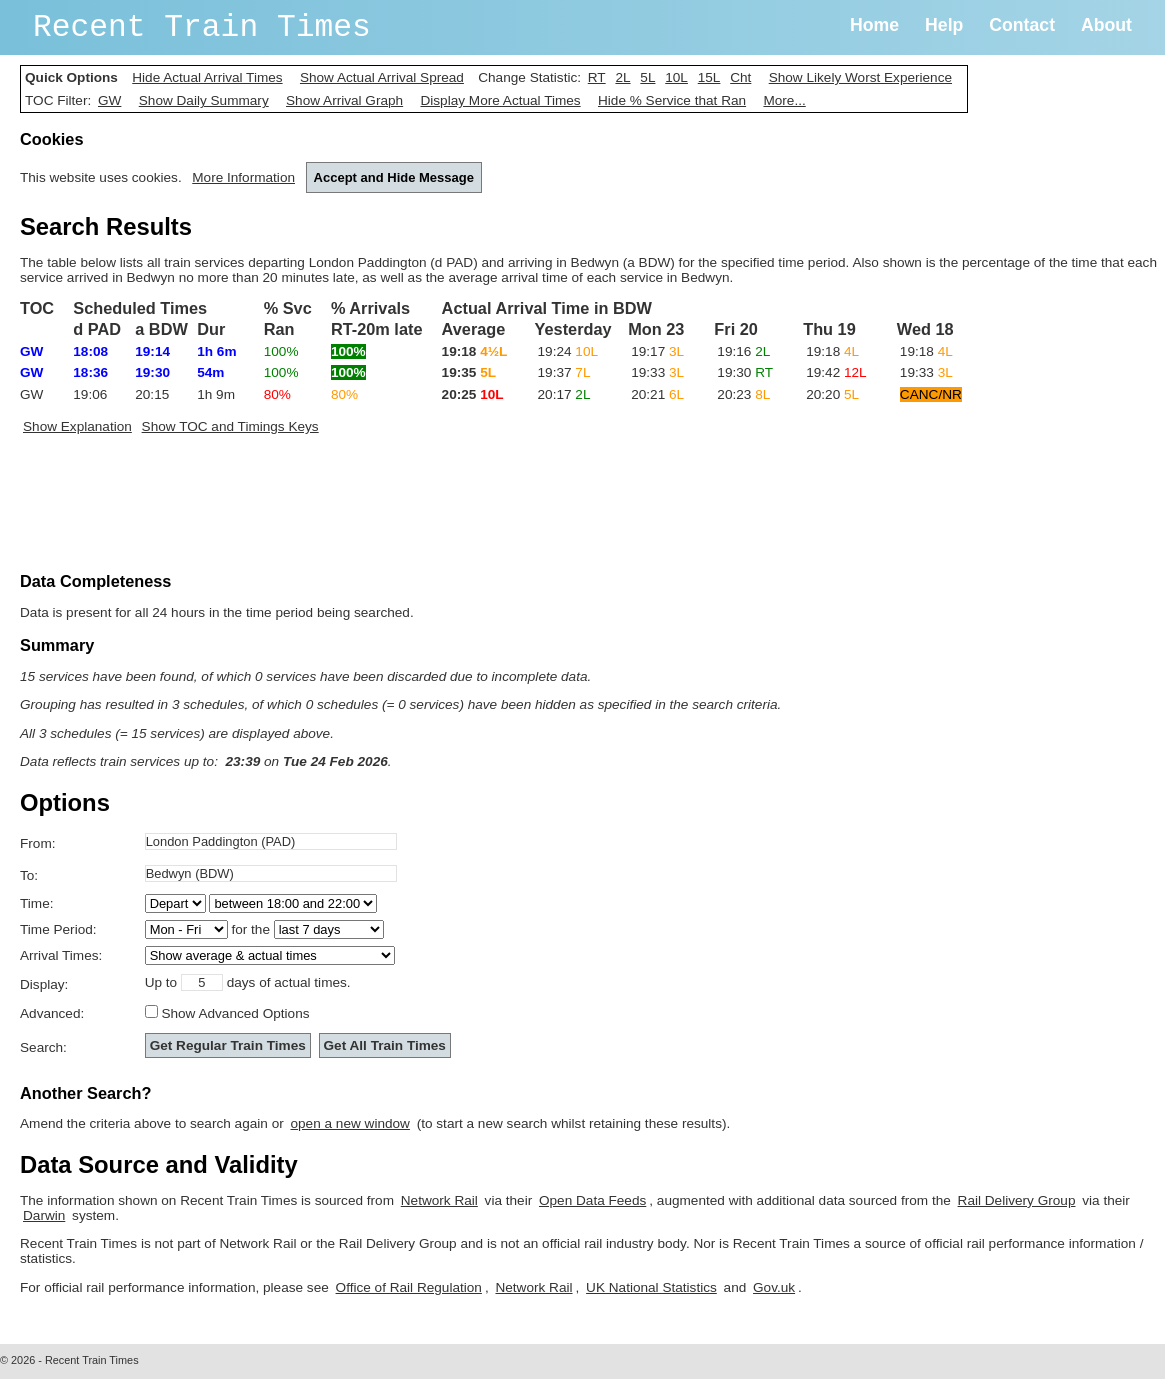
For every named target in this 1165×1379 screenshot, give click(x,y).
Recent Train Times (202, 27)
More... (784, 100)
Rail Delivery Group (1017, 1200)
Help (944, 25)
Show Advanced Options (235, 1013)
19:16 (743, 351)
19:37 (564, 372)
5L (647, 77)
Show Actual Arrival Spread (382, 77)
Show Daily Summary (204, 100)
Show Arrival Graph (344, 100)
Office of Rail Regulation (409, 1287)
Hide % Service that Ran (672, 100)
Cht (740, 77)
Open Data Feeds (592, 1200)
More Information (243, 177)
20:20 (832, 394)
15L (709, 77)
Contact (1022, 25)
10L (676, 77)
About (1106, 25)
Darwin (44, 1215)
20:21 (657, 394)
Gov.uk (774, 1287)
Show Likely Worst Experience (860, 77)
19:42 (836, 372)
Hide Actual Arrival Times (207, 77)
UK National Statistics (651, 1287)
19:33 (657, 372)
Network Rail (439, 1200)
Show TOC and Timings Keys (230, 426)
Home (874, 25)
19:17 (657, 351)
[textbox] (271, 841)
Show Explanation (77, 426)
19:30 (745, 372)
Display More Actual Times (500, 100)
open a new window (350, 1123)
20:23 (743, 394)
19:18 (832, 351)
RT (597, 77)
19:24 (568, 351)
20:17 (564, 394)
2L (622, 77)
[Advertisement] (384, 508)
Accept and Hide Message (394, 177)
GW (109, 100)
